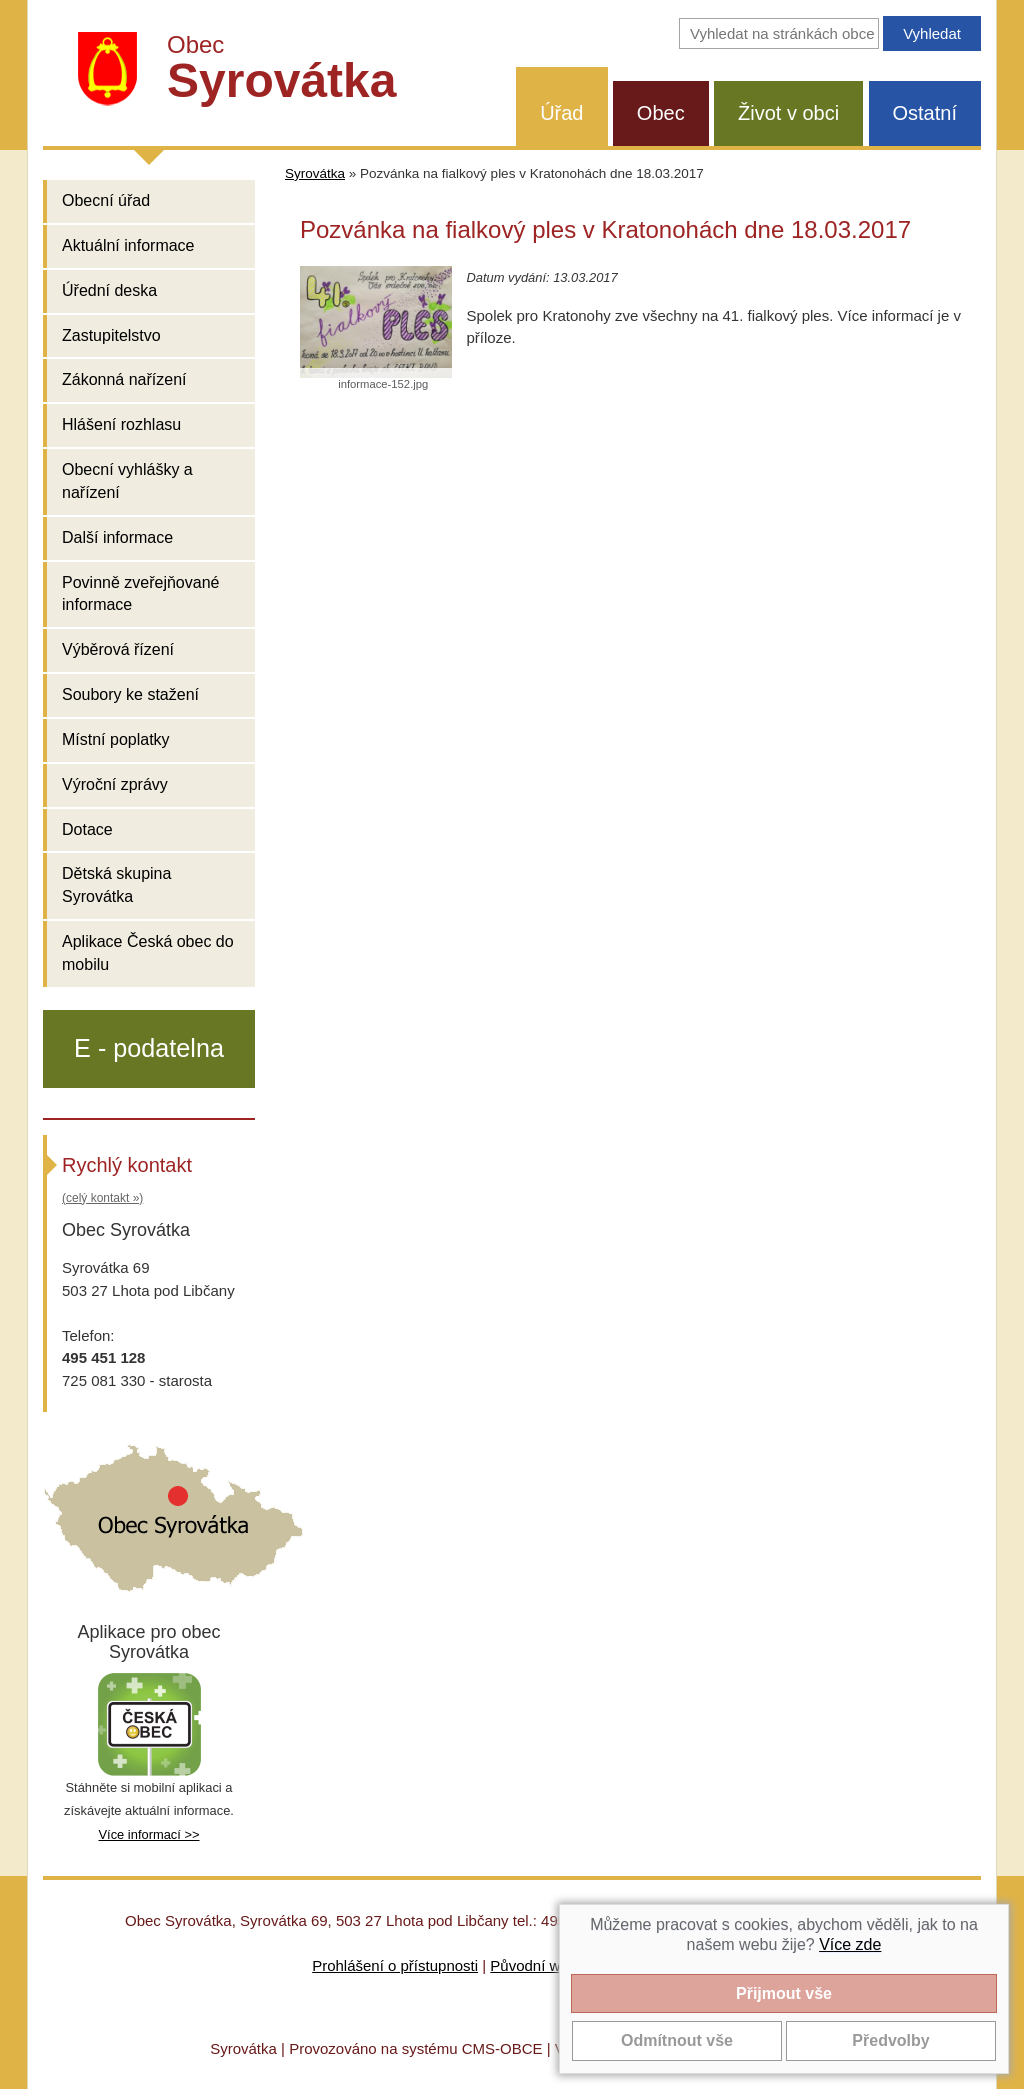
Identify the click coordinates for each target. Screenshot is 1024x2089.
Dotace (87, 829)
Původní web (533, 1965)
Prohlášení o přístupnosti (395, 1965)
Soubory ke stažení (130, 694)
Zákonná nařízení (124, 379)
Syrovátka (315, 173)
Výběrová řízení (118, 649)
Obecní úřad (106, 200)
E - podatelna (149, 1048)
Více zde (850, 1944)
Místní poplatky (116, 739)
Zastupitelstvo (111, 335)
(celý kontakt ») (102, 1198)
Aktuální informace (128, 245)
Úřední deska (109, 290)
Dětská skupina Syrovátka (116, 885)
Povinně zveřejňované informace (140, 594)
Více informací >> (148, 1834)
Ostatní (925, 113)
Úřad (561, 113)
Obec (661, 113)
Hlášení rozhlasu (121, 424)
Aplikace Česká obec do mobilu (148, 953)
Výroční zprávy (115, 784)
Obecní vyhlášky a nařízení (127, 481)
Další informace (117, 537)
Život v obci (788, 113)
